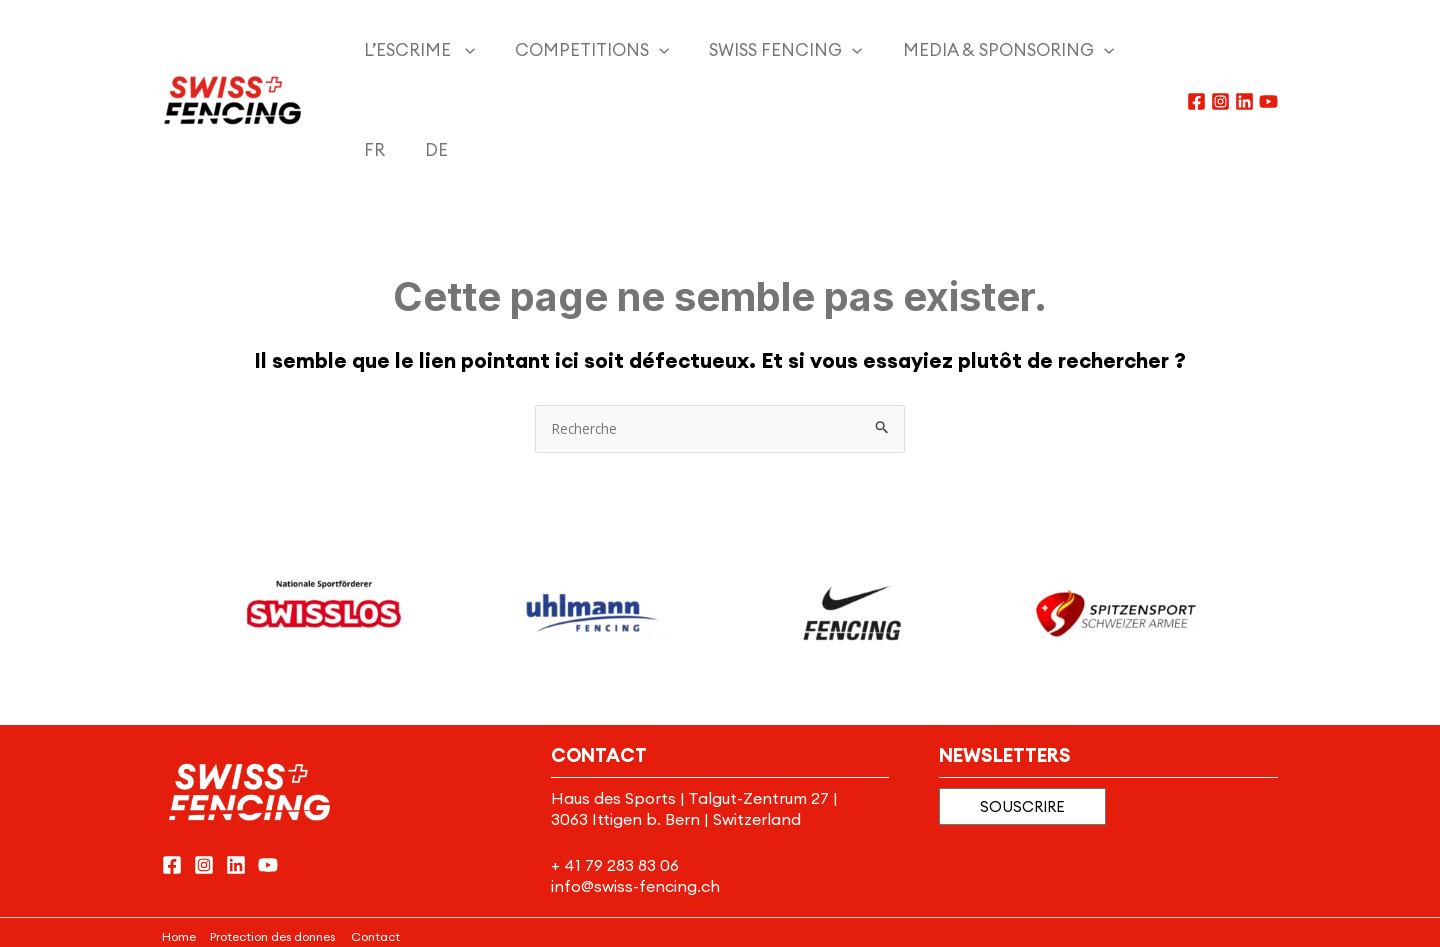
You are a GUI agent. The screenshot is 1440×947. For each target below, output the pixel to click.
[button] (1022, 707)
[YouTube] (1268, 51)
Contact (376, 836)
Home (179, 836)
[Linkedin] (1244, 51)
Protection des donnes (272, 836)
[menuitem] (1061, 50)
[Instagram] (1220, 51)
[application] (445, 50)
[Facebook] (1196, 51)
